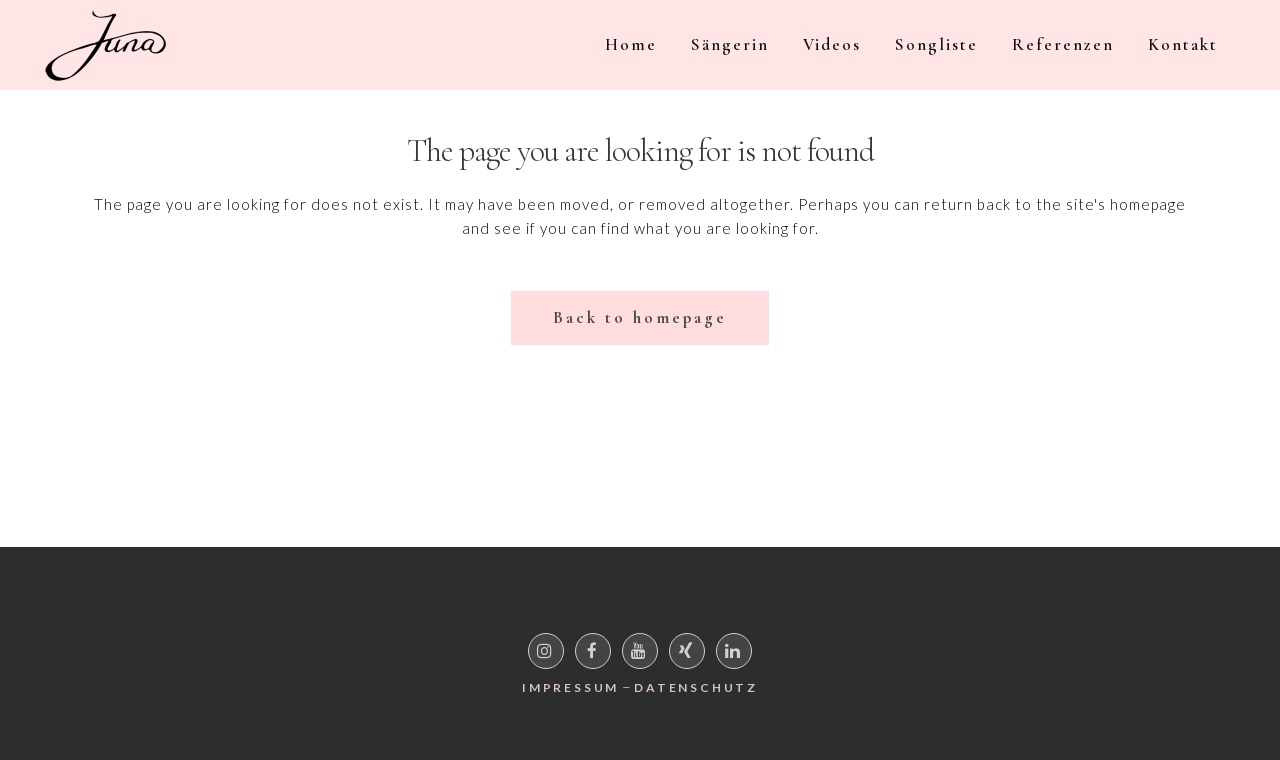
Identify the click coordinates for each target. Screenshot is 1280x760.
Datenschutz (696, 687)
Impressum (570, 687)
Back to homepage (640, 317)
